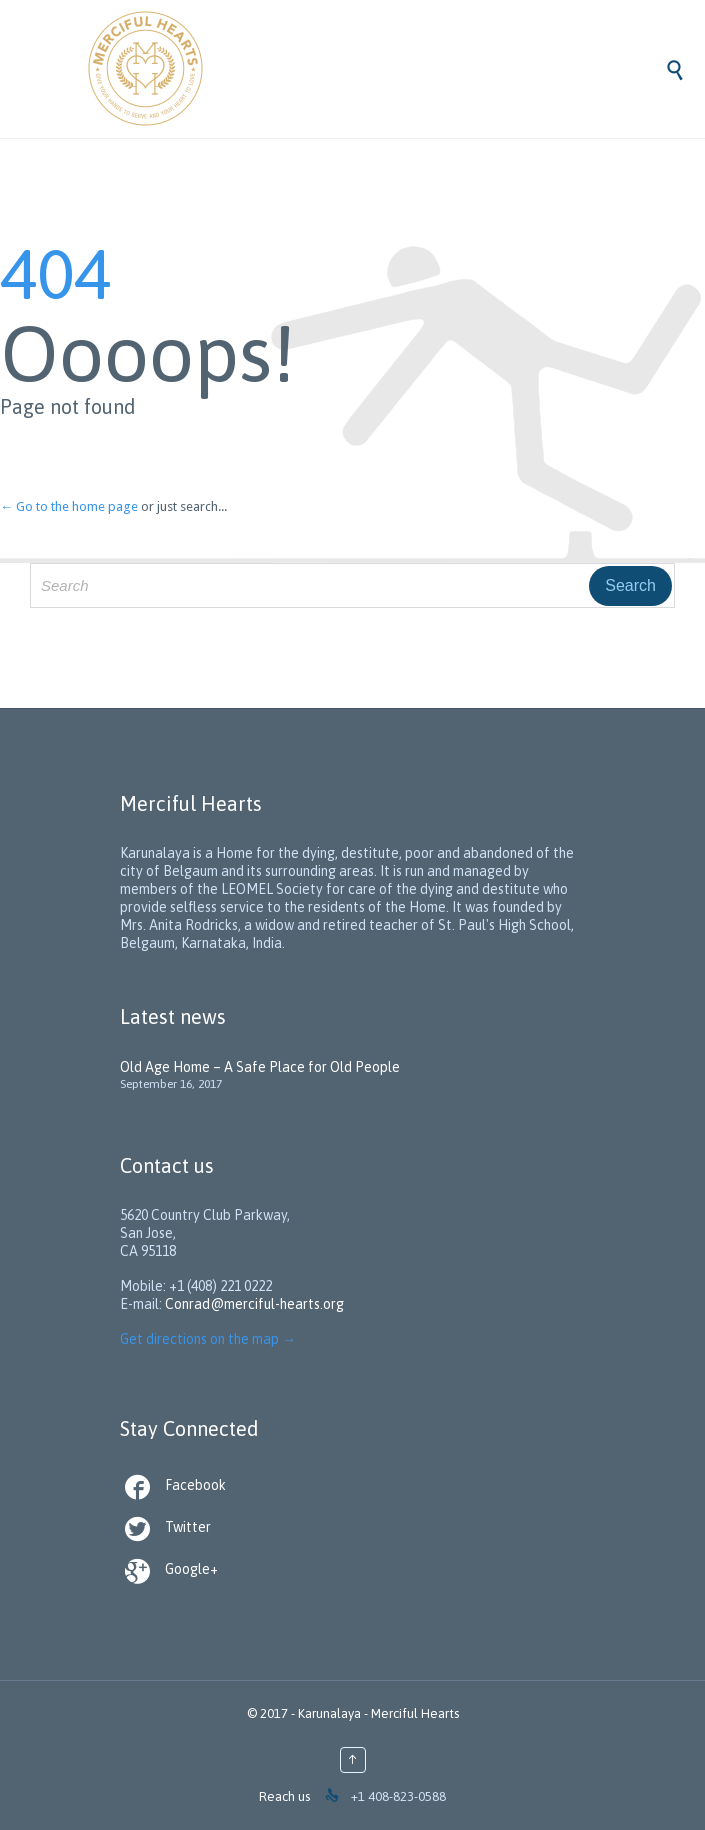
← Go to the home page (69, 506)
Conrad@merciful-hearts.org (254, 1304)
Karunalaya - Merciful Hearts (378, 1713)
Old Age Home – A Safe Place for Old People (260, 1067)
